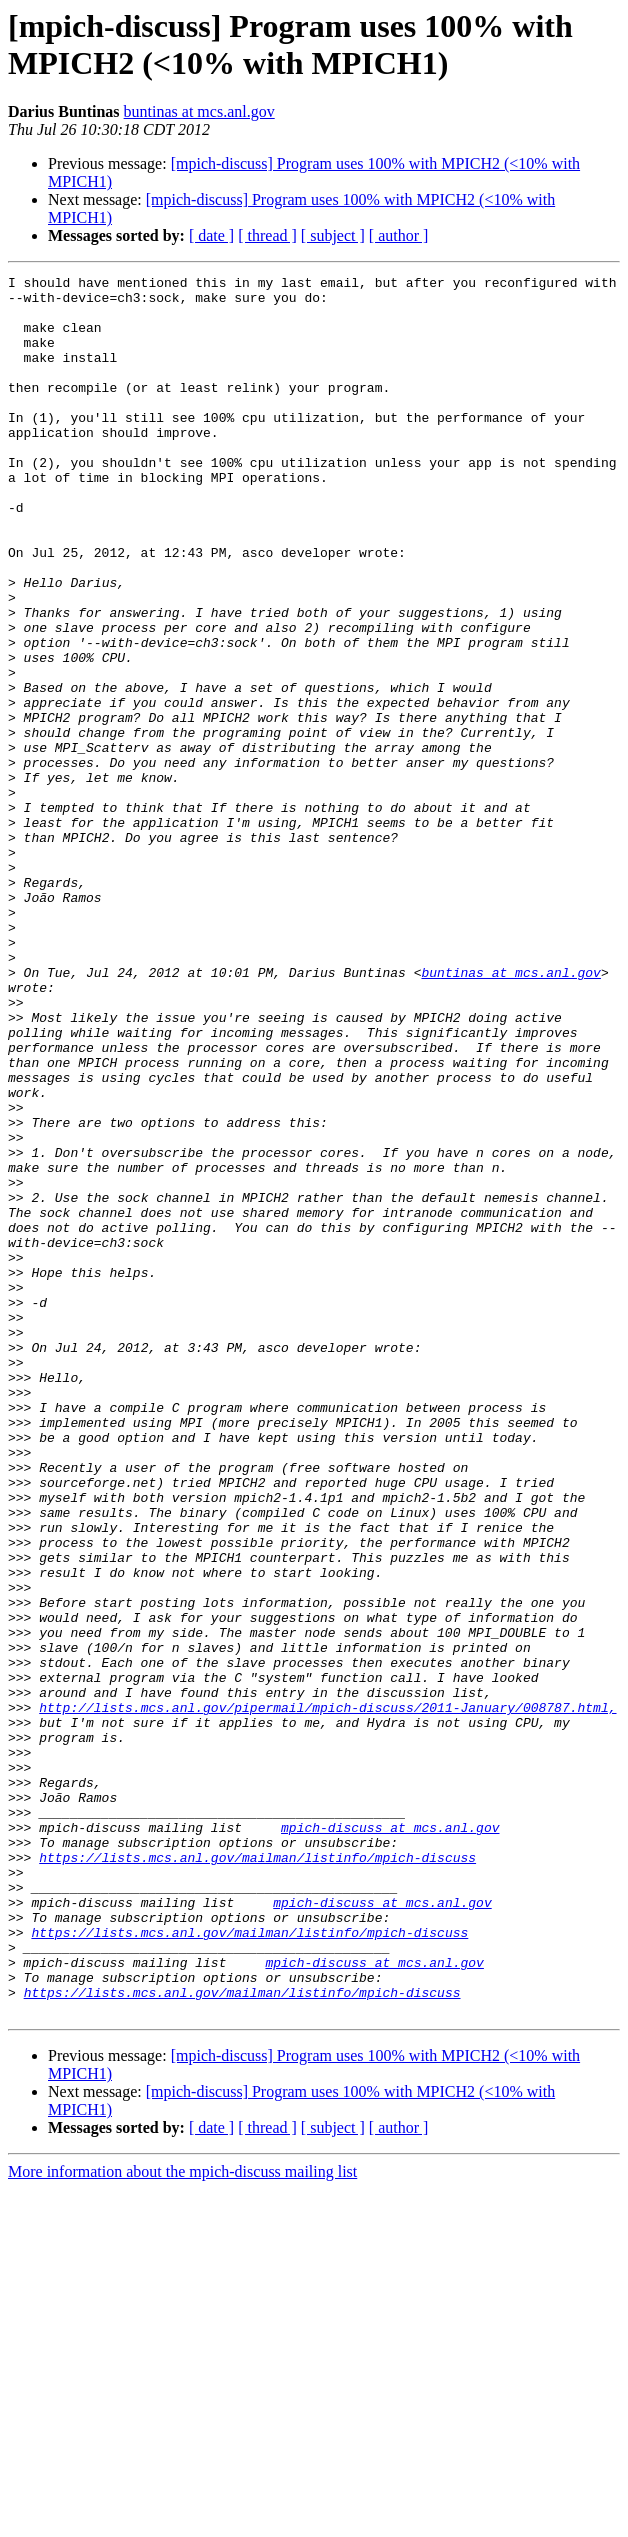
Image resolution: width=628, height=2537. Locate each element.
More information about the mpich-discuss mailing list (182, 2519)
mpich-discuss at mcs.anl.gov (390, 2139)
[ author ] (399, 235)
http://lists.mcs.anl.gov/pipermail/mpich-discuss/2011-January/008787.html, (327, 1995)
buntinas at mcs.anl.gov (199, 111)
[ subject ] (333, 235)
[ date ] (211, 235)
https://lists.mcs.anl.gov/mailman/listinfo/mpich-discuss (257, 2175)
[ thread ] (267, 235)
